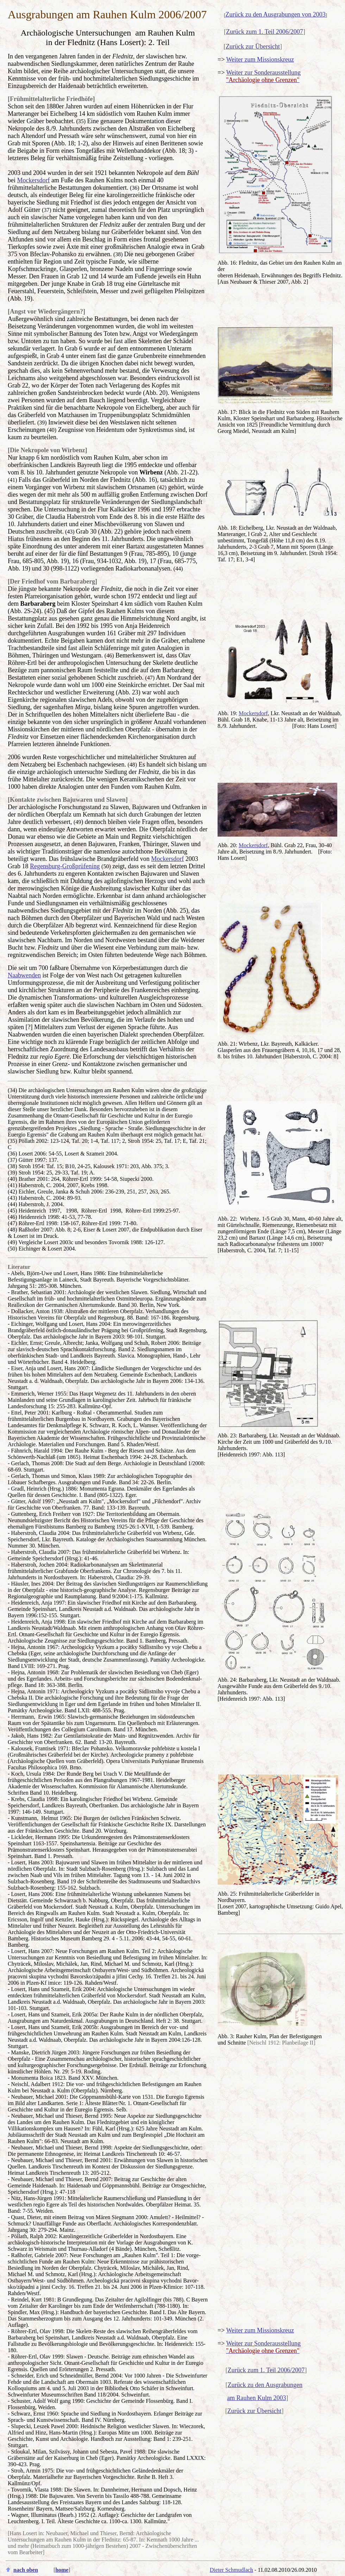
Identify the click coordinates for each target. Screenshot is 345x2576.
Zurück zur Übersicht (253, 46)
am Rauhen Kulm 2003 (256, 2397)
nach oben (25, 2570)
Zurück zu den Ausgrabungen (265, 2384)
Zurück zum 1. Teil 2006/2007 (264, 31)
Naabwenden (24, 975)
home (61, 2570)
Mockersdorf (33, 180)
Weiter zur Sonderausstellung (263, 72)
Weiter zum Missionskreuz (260, 59)
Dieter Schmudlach (231, 2570)
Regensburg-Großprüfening (65, 866)
